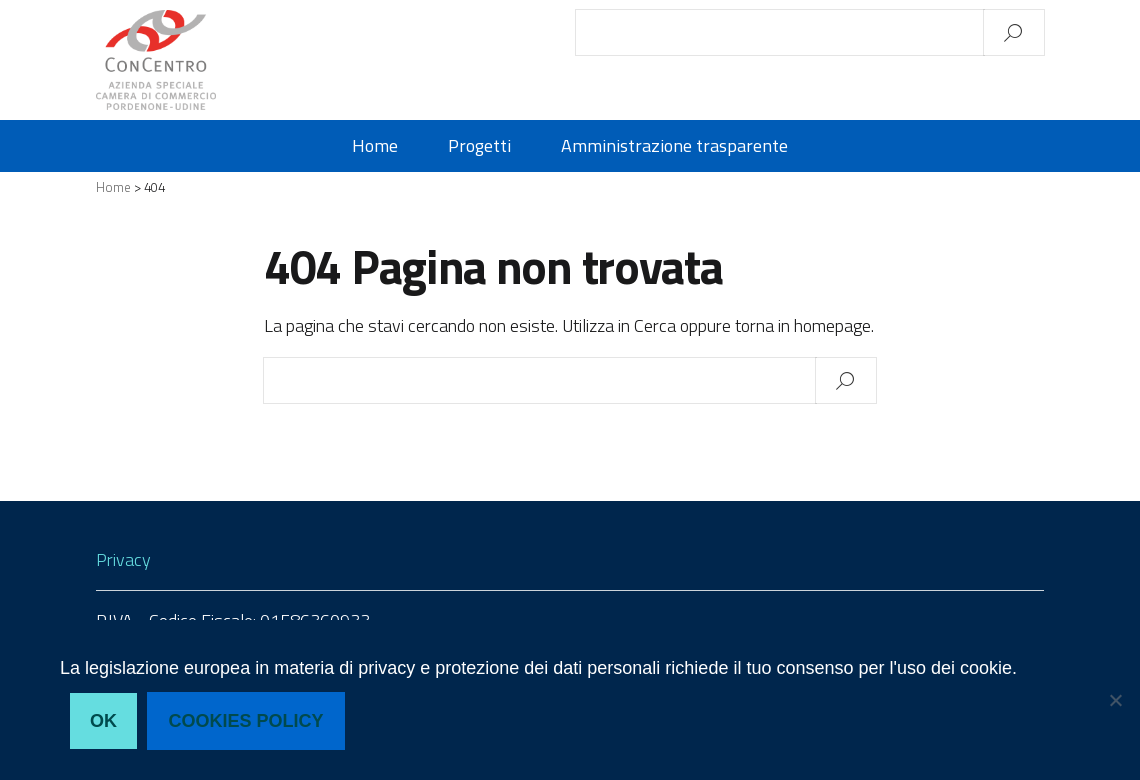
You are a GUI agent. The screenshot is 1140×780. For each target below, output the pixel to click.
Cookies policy (246, 721)
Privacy (123, 559)
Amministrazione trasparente (674, 146)
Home (375, 146)
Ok (103, 721)
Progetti (479, 146)
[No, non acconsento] (1115, 700)
